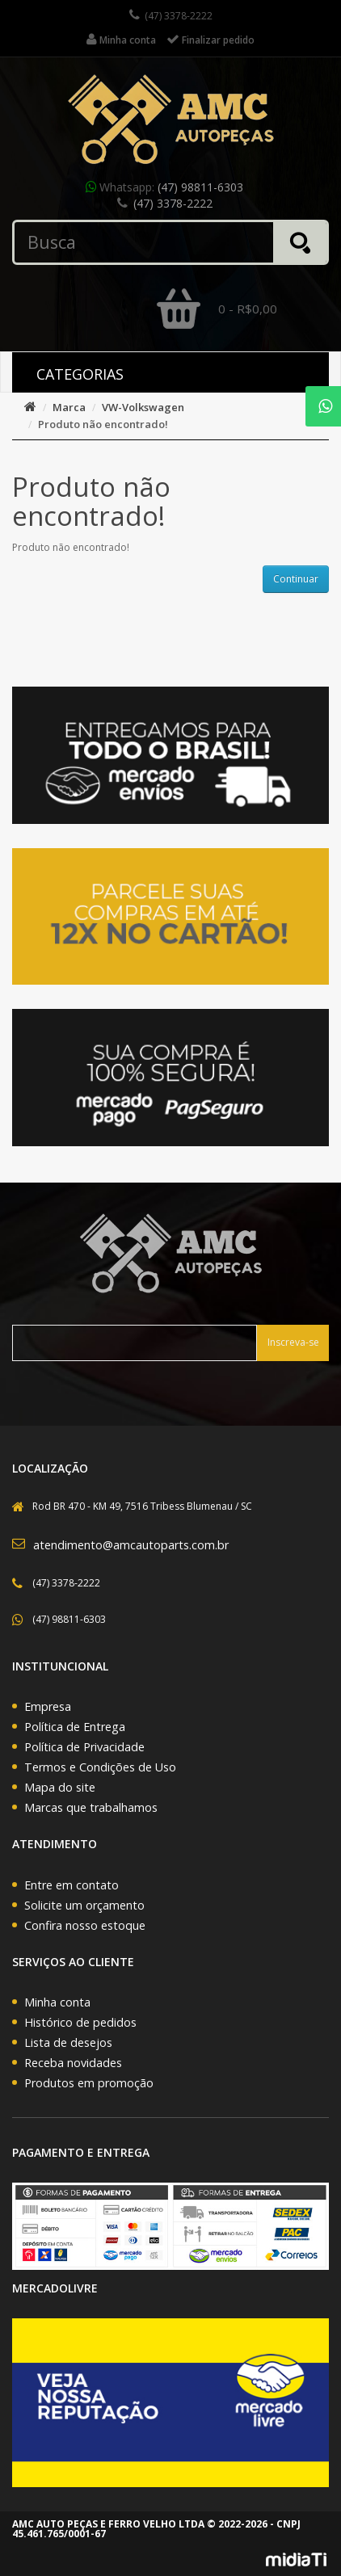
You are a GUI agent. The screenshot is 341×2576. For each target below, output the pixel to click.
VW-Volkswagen (143, 407)
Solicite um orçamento (84, 1905)
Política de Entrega (74, 1726)
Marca (69, 407)
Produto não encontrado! (103, 424)
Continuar (295, 579)
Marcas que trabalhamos (91, 1807)
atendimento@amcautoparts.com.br (131, 1545)
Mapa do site (59, 1787)
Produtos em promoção (89, 2083)
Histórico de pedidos (80, 2022)
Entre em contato (71, 1885)
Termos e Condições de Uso (100, 1767)
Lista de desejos (68, 2042)
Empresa (47, 1706)
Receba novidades (73, 2062)
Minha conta (57, 2002)
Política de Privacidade (84, 1746)
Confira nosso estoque (84, 1925)
